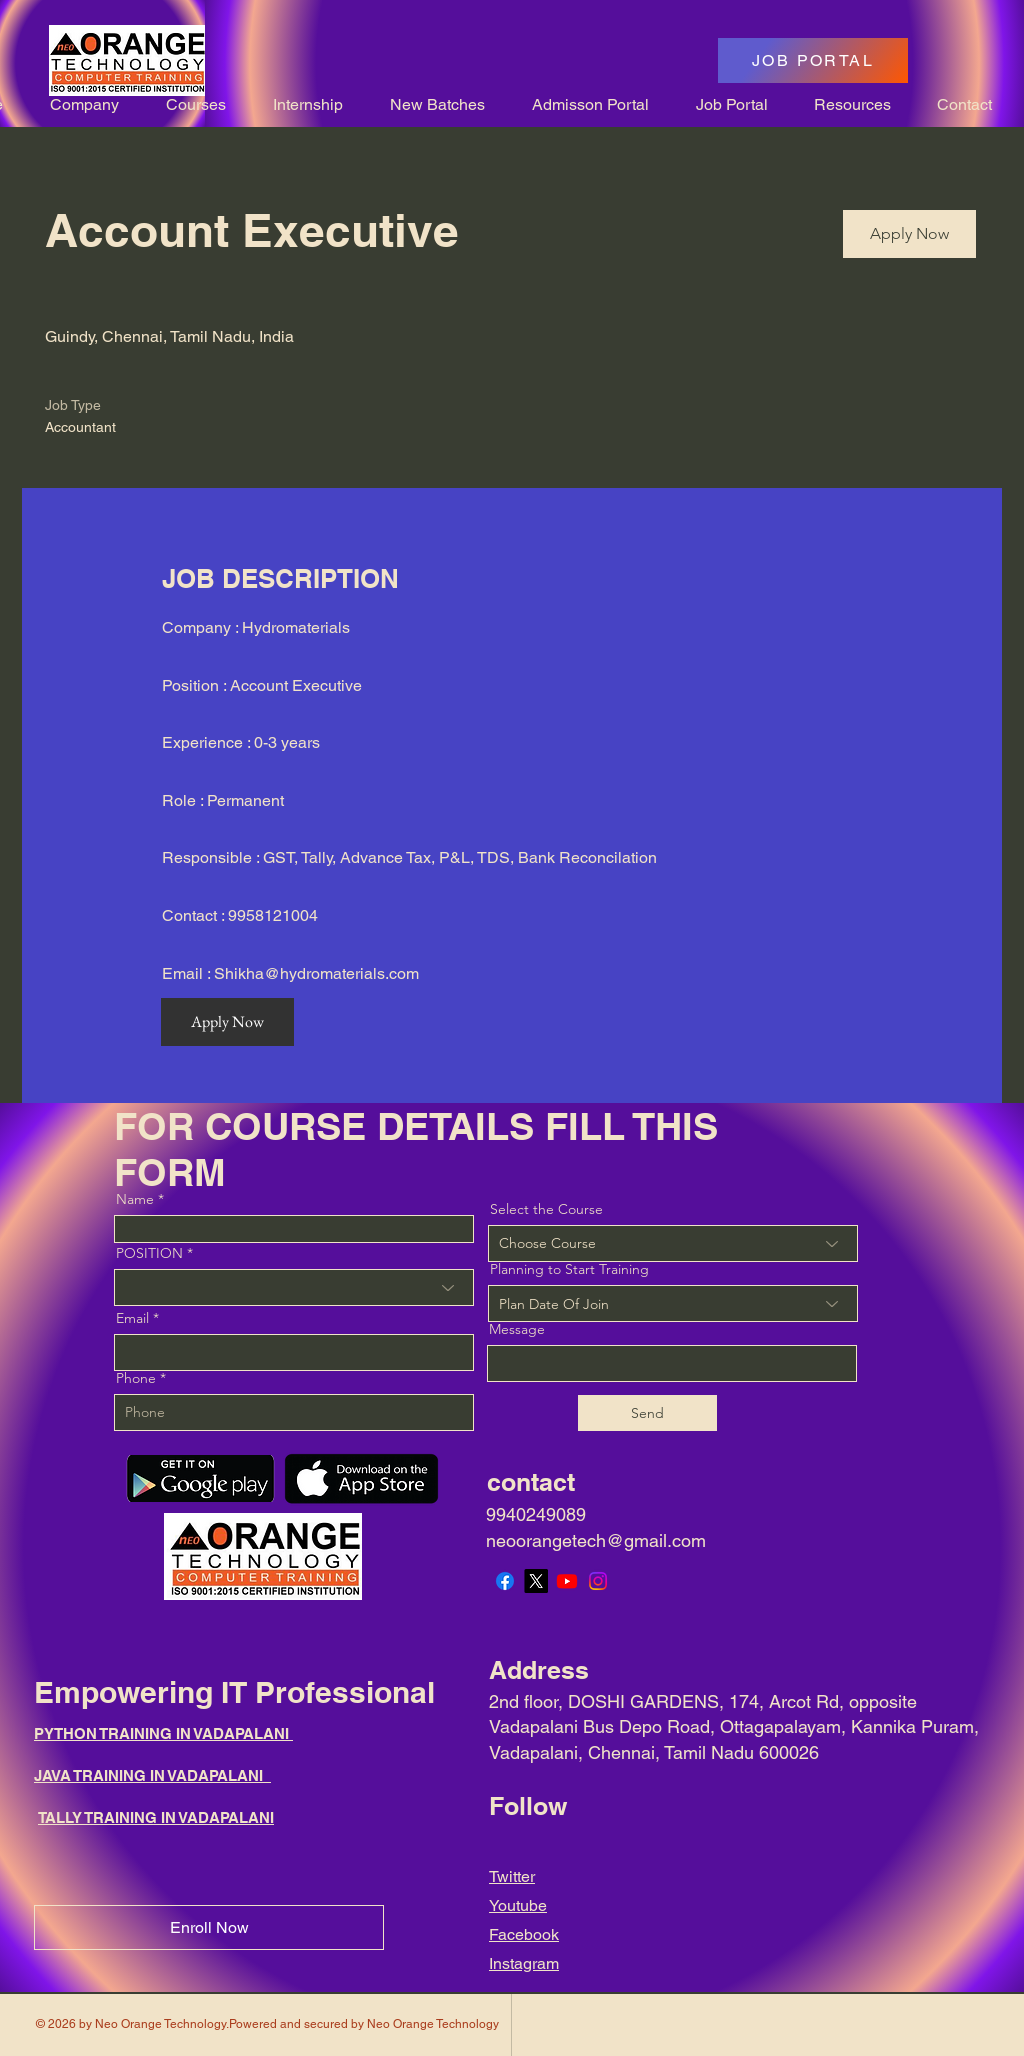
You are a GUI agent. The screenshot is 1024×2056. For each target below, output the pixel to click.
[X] (536, 1581)
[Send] (647, 1413)
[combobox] (673, 1303)
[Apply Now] (909, 234)
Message (517, 1329)
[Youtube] (567, 1581)
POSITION (149, 1253)
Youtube (518, 1905)
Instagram (524, 1963)
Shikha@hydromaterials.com (316, 973)
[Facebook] (505, 1581)
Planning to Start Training (569, 1269)
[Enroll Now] (209, 1927)
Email (132, 1318)
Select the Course (546, 1209)
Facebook (524, 1934)
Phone (136, 1378)
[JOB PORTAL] (813, 60)
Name (135, 1199)
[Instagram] (598, 1581)
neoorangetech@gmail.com (596, 1540)
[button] (76, 104)
